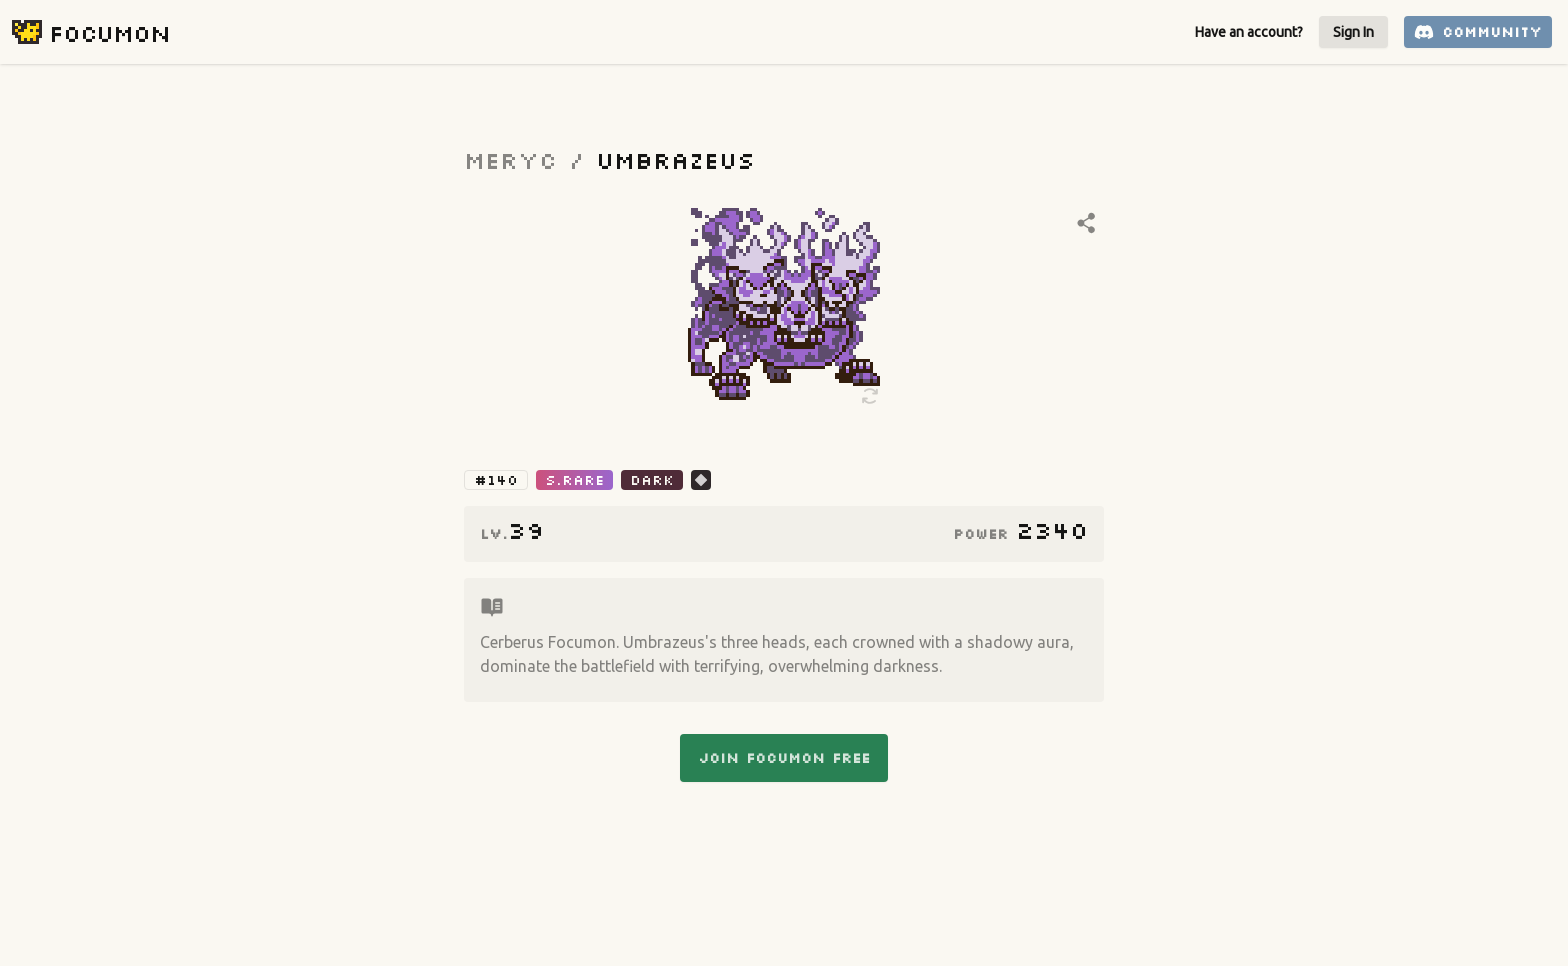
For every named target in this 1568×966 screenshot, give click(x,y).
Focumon (109, 32)
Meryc (510, 159)
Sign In (1353, 32)
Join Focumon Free (784, 758)
